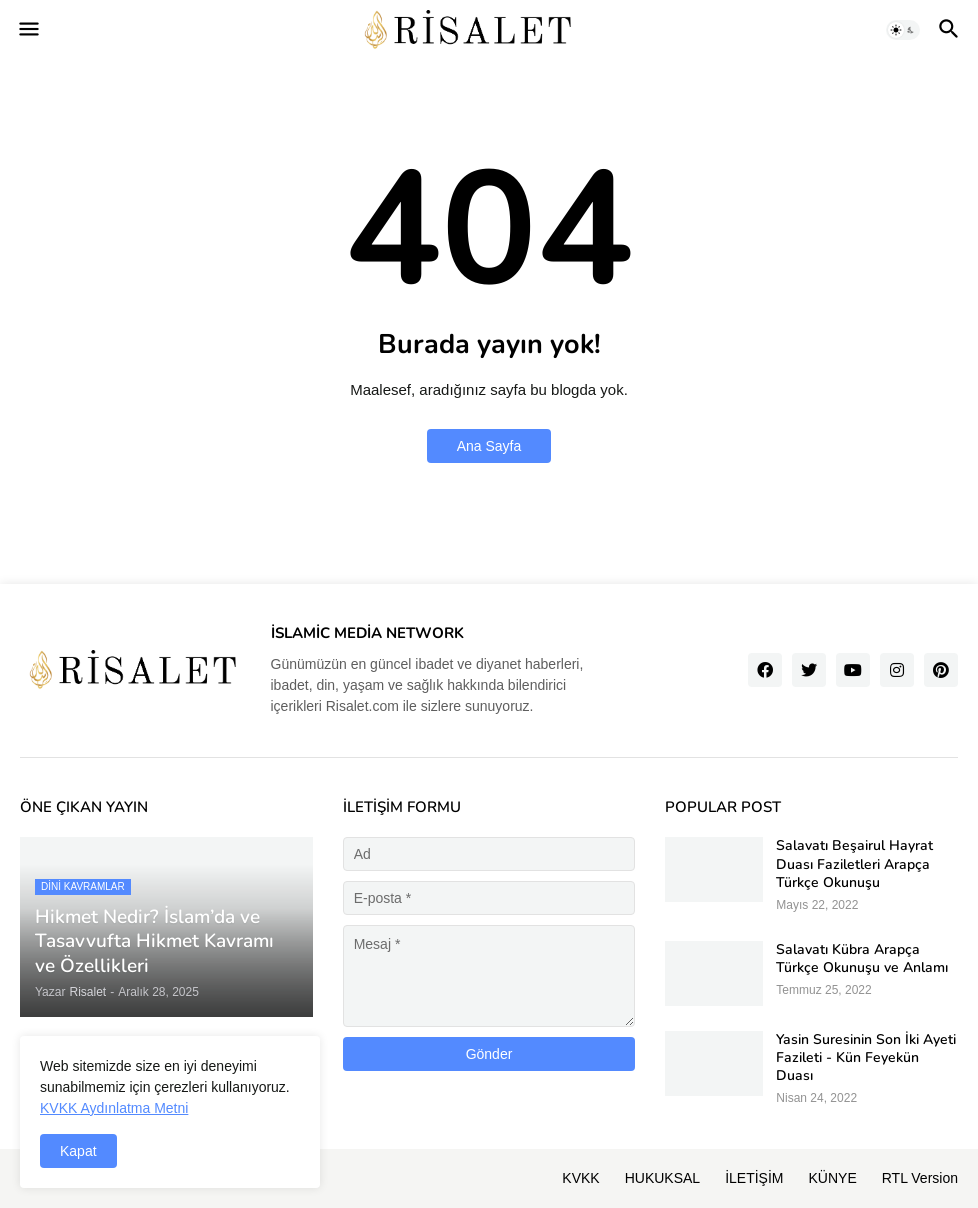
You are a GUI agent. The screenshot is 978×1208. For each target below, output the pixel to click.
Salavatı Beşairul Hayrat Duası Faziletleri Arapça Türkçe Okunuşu (854, 864)
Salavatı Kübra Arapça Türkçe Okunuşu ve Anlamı (862, 959)
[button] (27, 30)
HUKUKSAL (662, 1178)
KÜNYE (833, 1178)
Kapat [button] (78, 1151)
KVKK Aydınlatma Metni (114, 1108)
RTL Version (920, 1178)
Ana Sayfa (489, 446)
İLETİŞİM (754, 1178)
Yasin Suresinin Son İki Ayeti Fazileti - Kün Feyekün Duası (866, 1058)
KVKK (580, 1178)
